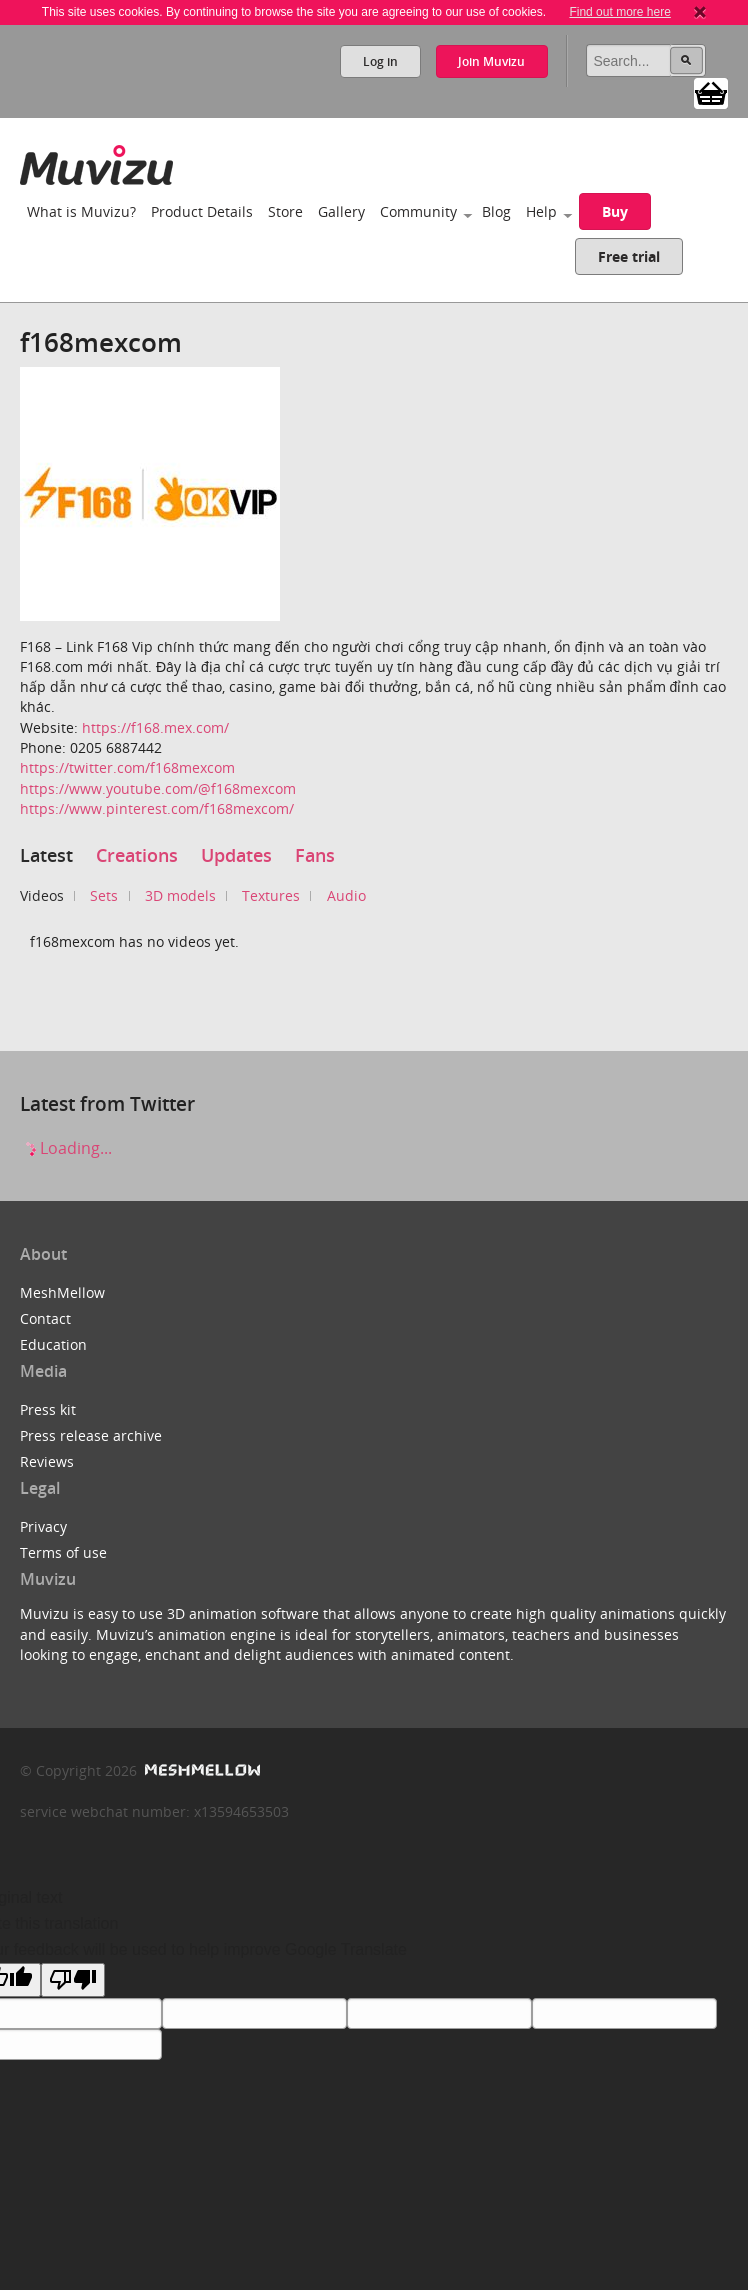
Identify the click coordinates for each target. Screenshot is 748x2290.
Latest (46, 855)
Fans (315, 855)
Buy (615, 211)
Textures (271, 895)
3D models (180, 895)
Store (285, 211)
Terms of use (63, 1552)
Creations (137, 855)
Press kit (48, 1409)
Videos (42, 895)
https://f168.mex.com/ (155, 727)
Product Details (202, 211)
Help (541, 211)
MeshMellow (62, 1292)
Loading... (66, 1148)
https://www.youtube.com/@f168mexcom (158, 788)
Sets (104, 895)
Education (53, 1344)
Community (418, 211)
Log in (379, 61)
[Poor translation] (73, 1980)
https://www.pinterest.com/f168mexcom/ (157, 808)
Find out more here (619, 12)
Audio (346, 895)
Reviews (47, 1461)
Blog (496, 211)
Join (491, 61)
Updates (236, 855)
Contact (45, 1318)
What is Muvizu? (81, 211)
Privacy (43, 1526)
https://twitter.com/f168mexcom (127, 767)
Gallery (341, 211)
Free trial (629, 256)
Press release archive (91, 1435)
